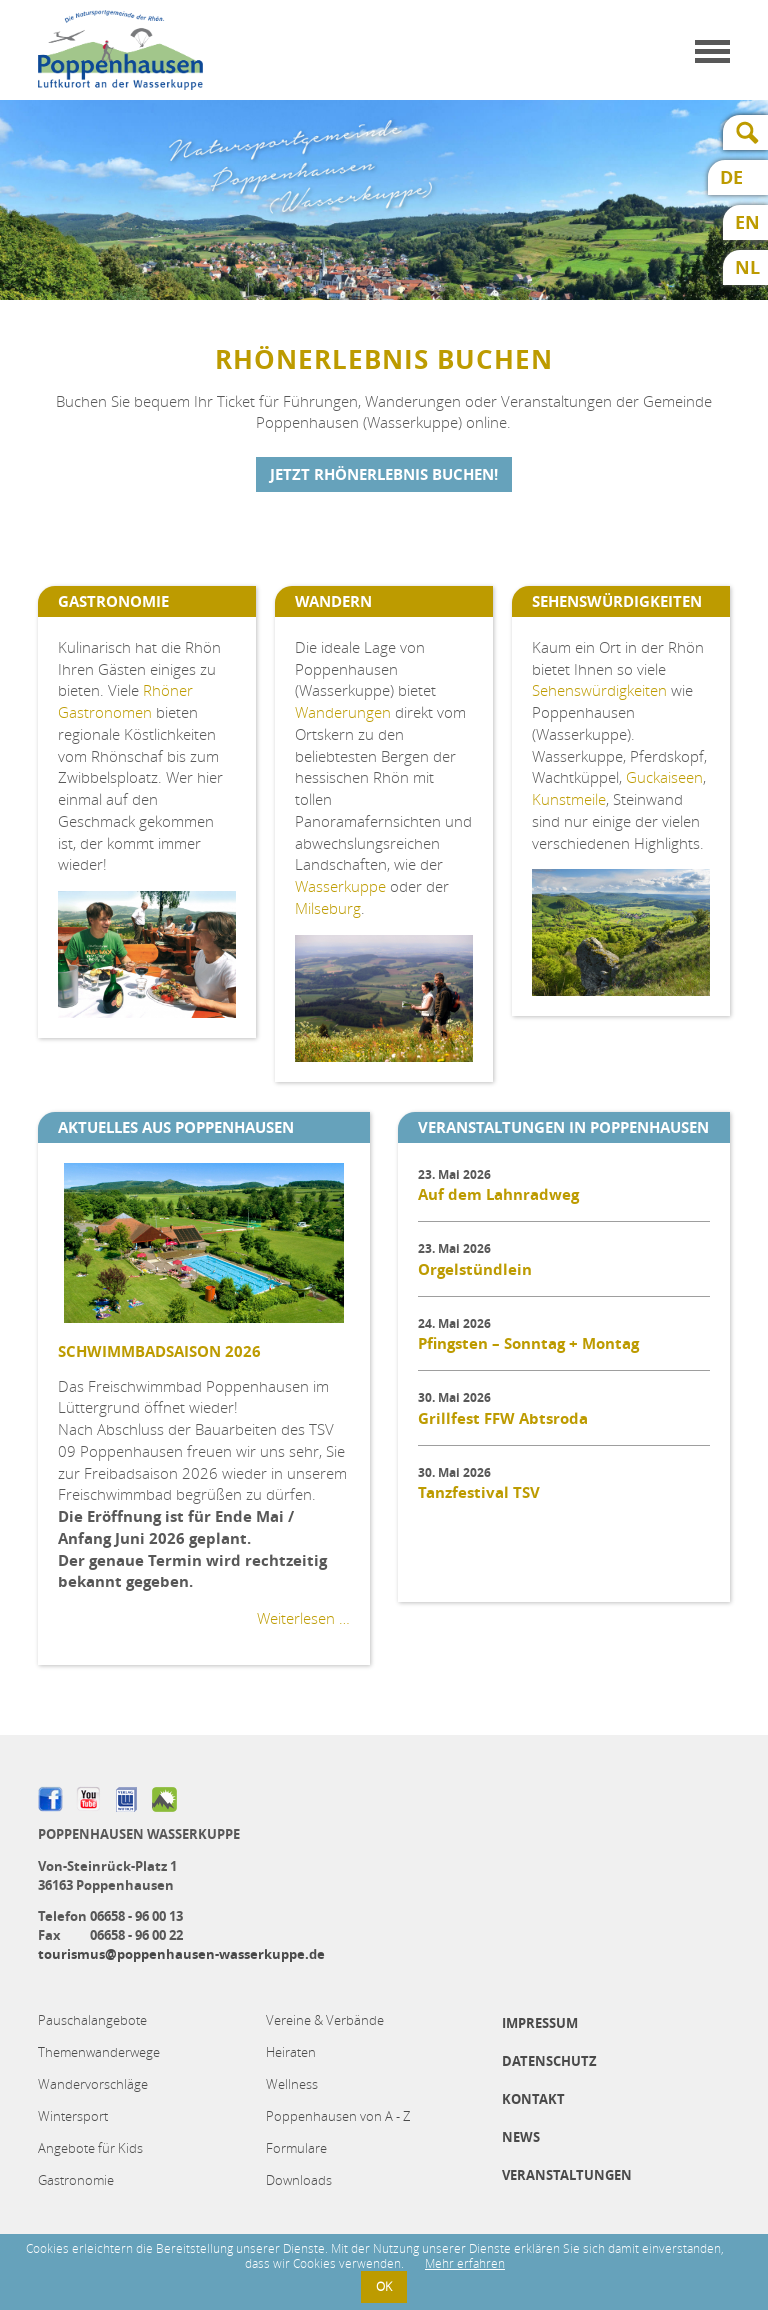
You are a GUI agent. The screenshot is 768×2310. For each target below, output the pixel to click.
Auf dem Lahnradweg (498, 1194)
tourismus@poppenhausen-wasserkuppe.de (181, 1954)
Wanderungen (343, 712)
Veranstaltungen (567, 2175)
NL (747, 267)
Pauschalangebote (92, 2020)
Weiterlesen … (303, 1618)
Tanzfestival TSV (479, 1492)
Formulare (296, 2148)
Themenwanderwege (99, 2052)
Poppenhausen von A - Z (338, 2116)
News (521, 2137)
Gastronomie (76, 2180)
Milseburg (328, 908)
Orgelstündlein (475, 1269)
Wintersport (73, 2116)
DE (731, 177)
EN (747, 222)
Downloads (299, 2180)
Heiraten (291, 2052)
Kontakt (533, 2099)
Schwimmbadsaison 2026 (159, 1351)
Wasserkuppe (340, 886)
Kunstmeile (569, 799)
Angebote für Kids (90, 2148)
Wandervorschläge (93, 2084)
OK (384, 2286)
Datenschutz (549, 2061)
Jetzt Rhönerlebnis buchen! (384, 474)
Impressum (540, 2023)
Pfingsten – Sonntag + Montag (528, 1343)
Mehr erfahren (465, 2263)
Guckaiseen (664, 777)
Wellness (292, 2084)
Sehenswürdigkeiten (599, 690)
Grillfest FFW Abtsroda (503, 1418)
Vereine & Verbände (325, 2020)
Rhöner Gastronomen (125, 701)
